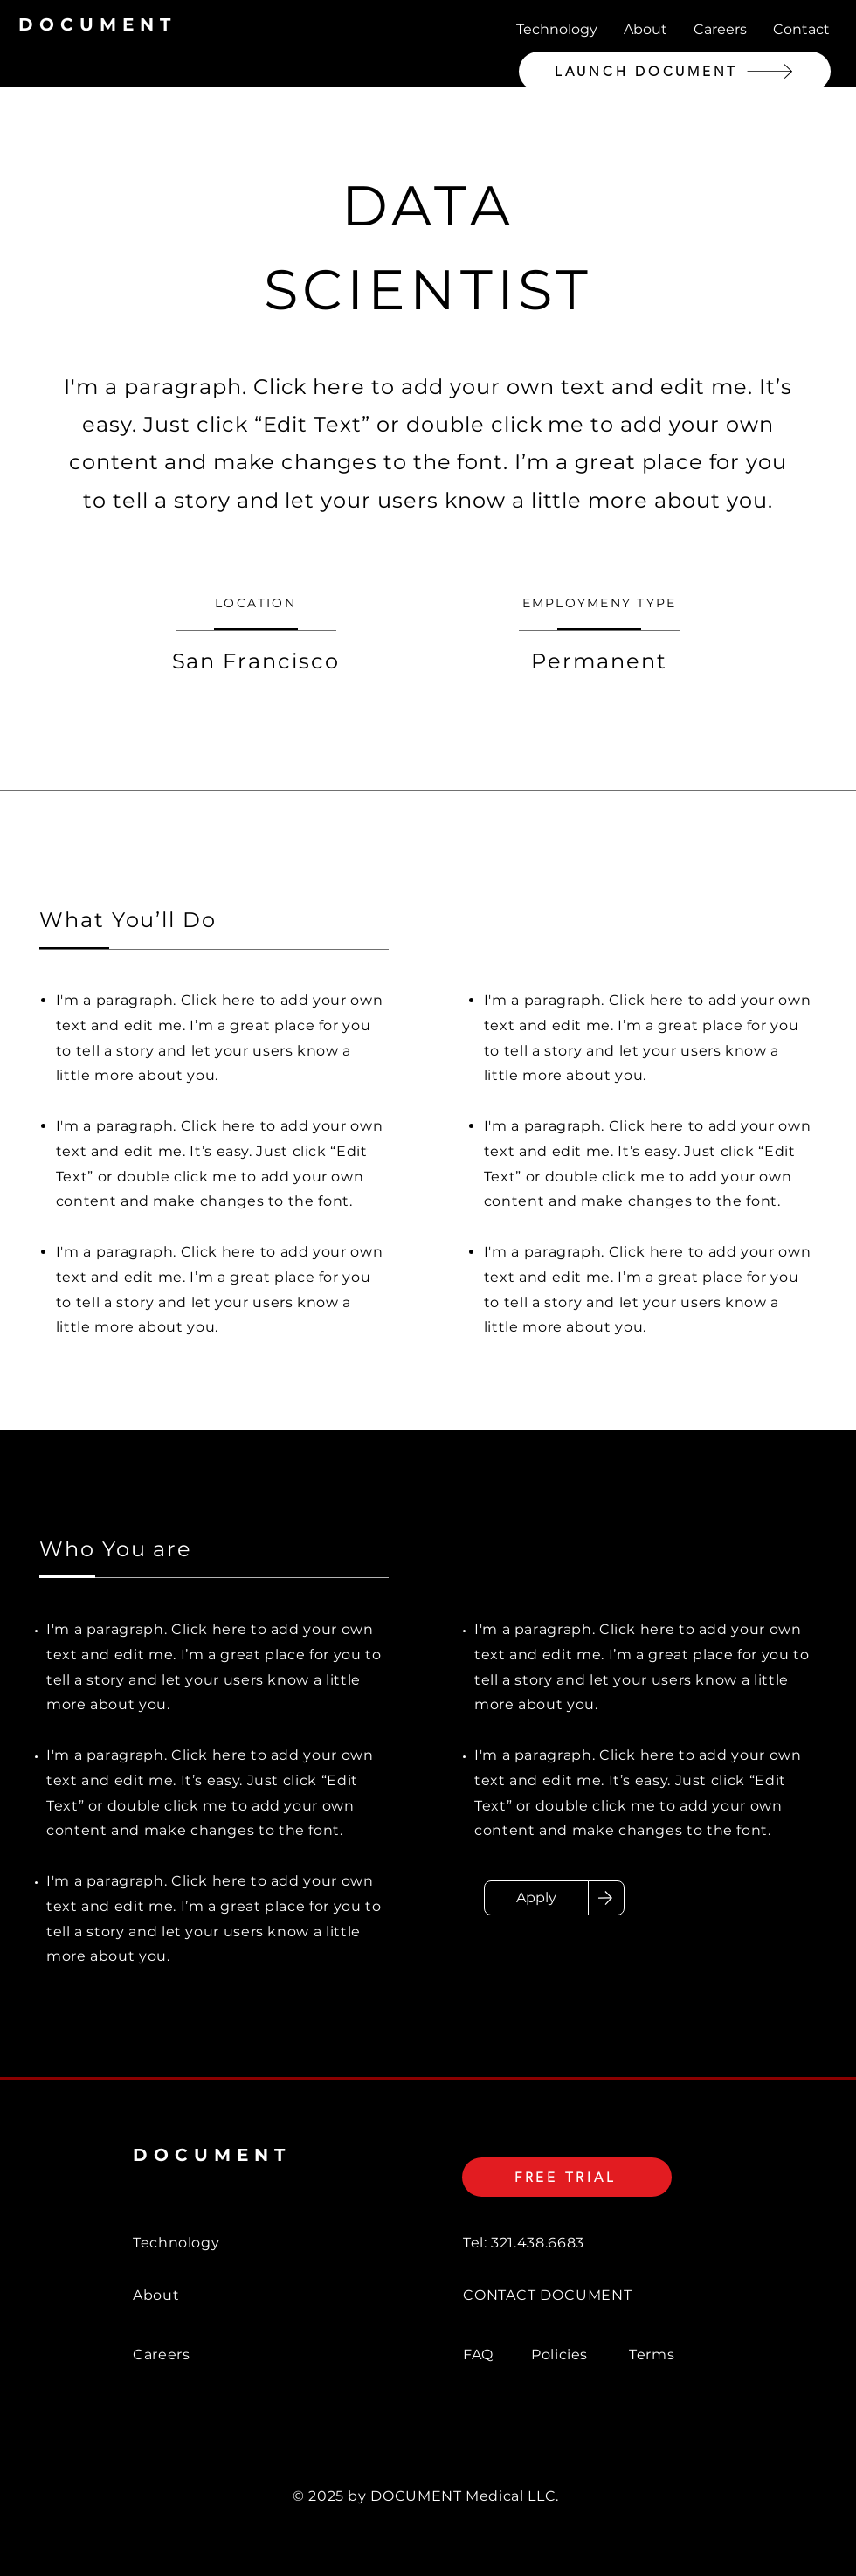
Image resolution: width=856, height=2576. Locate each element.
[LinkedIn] (641, 2562)
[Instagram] (787, 2562)
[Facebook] (690, 2562)
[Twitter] (738, 2562)
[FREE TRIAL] (567, 2177)
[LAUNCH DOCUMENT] (675, 71)
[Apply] (536, 1897)
